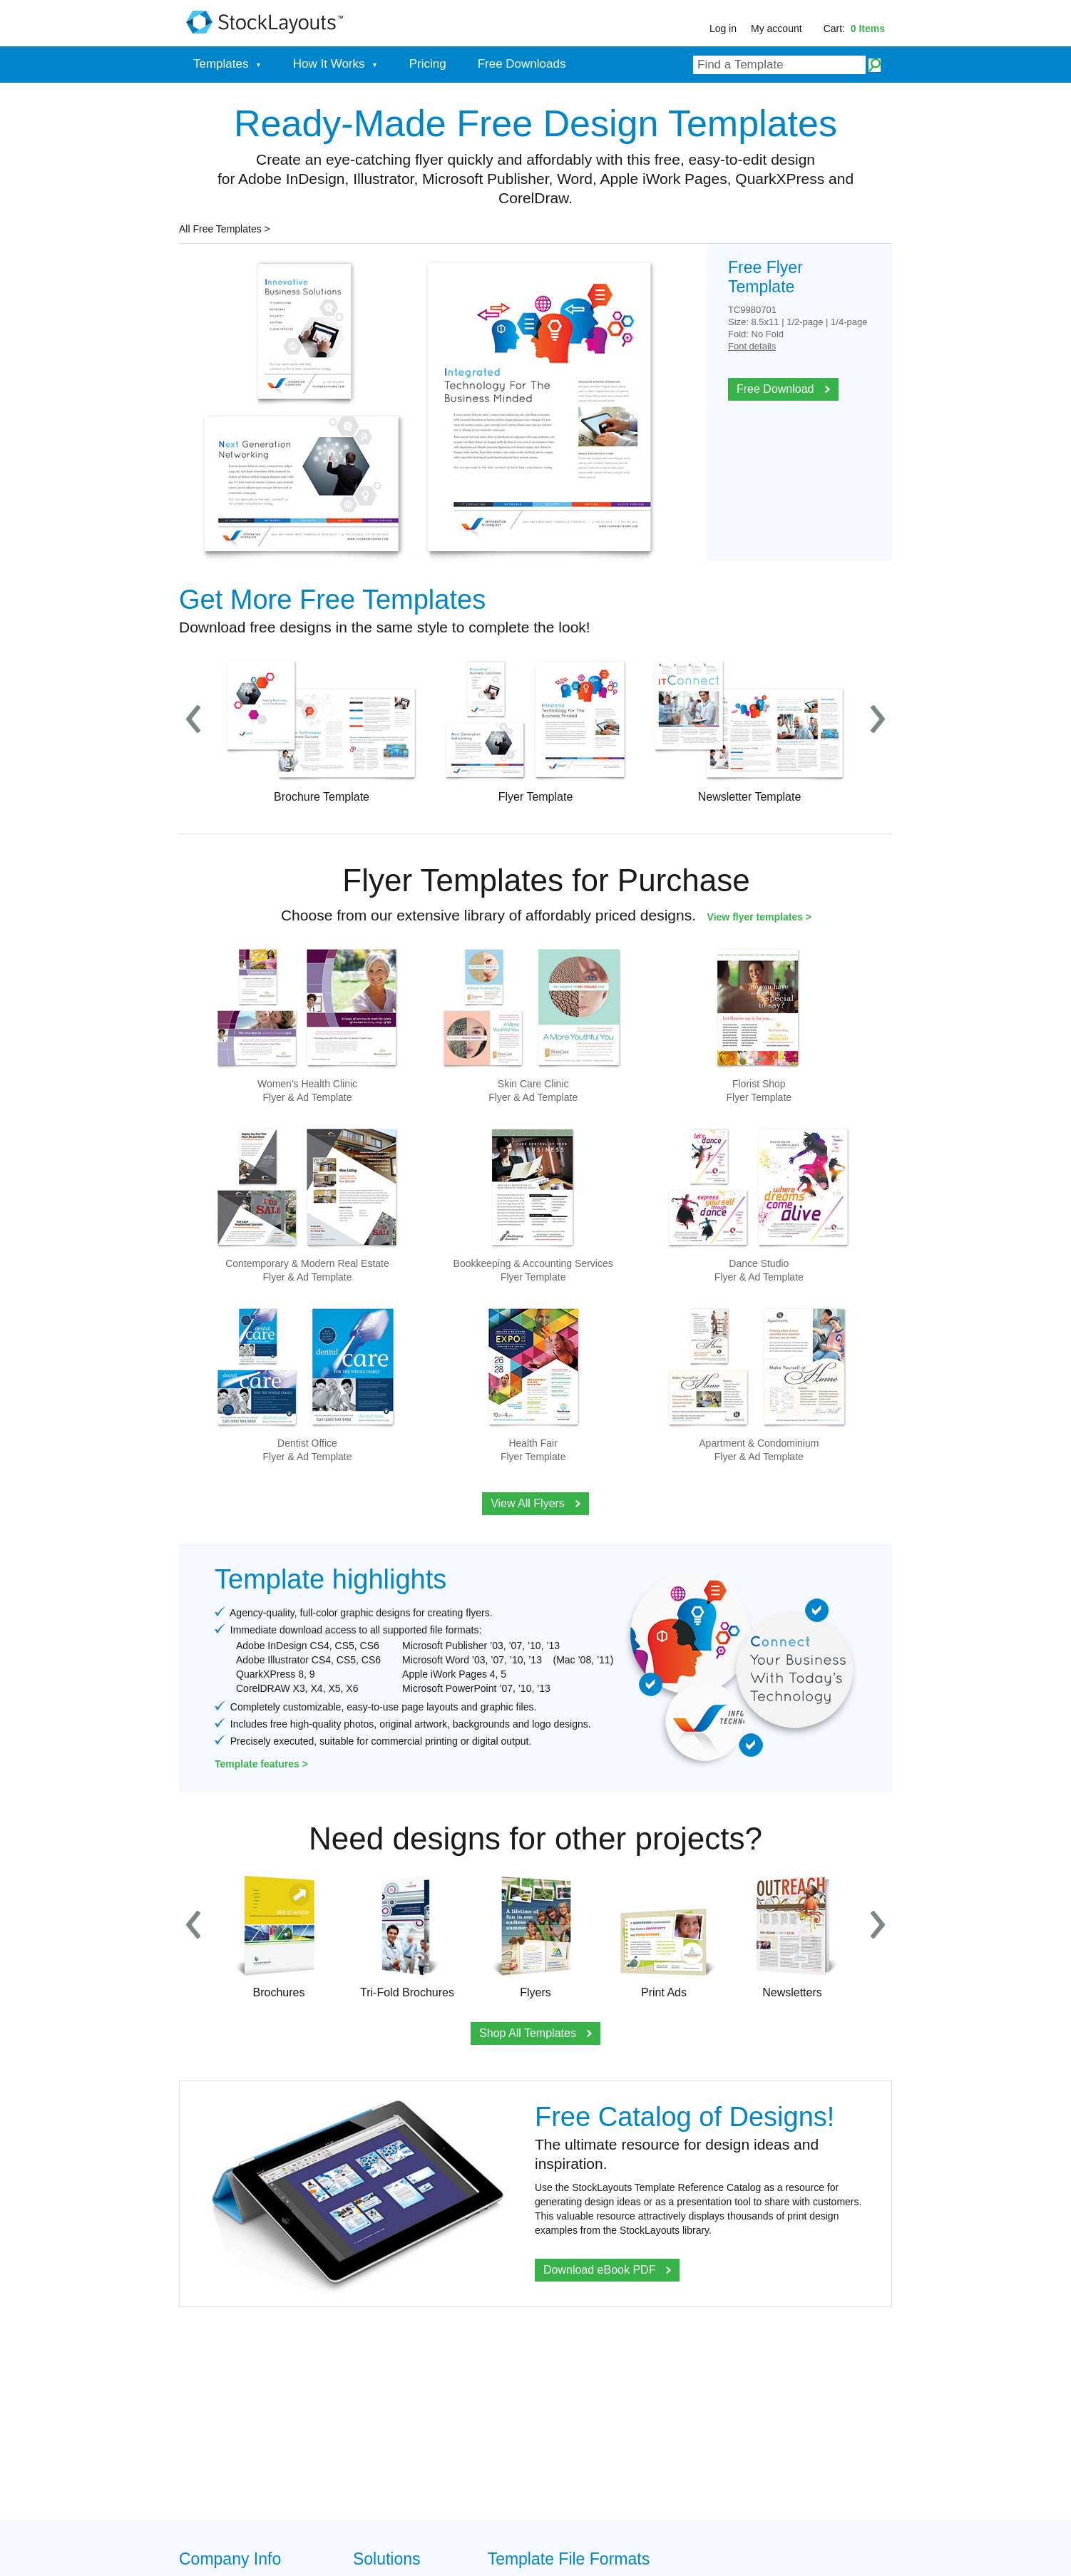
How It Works (335, 64)
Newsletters (792, 1934)
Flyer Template (535, 730)
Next (878, 720)
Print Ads (664, 1934)
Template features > (261, 1764)
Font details (752, 346)
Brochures (279, 1934)
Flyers (535, 1934)
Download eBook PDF (607, 2270)
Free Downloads (522, 64)
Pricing (427, 64)
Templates (227, 64)
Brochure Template (321, 730)
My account (776, 28)
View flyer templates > (759, 917)
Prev (193, 720)
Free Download (783, 389)
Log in (723, 28)
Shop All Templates (535, 2033)
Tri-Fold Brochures (407, 1934)
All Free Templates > (224, 229)
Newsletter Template (749, 730)
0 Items (868, 28)
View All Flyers (535, 1503)
